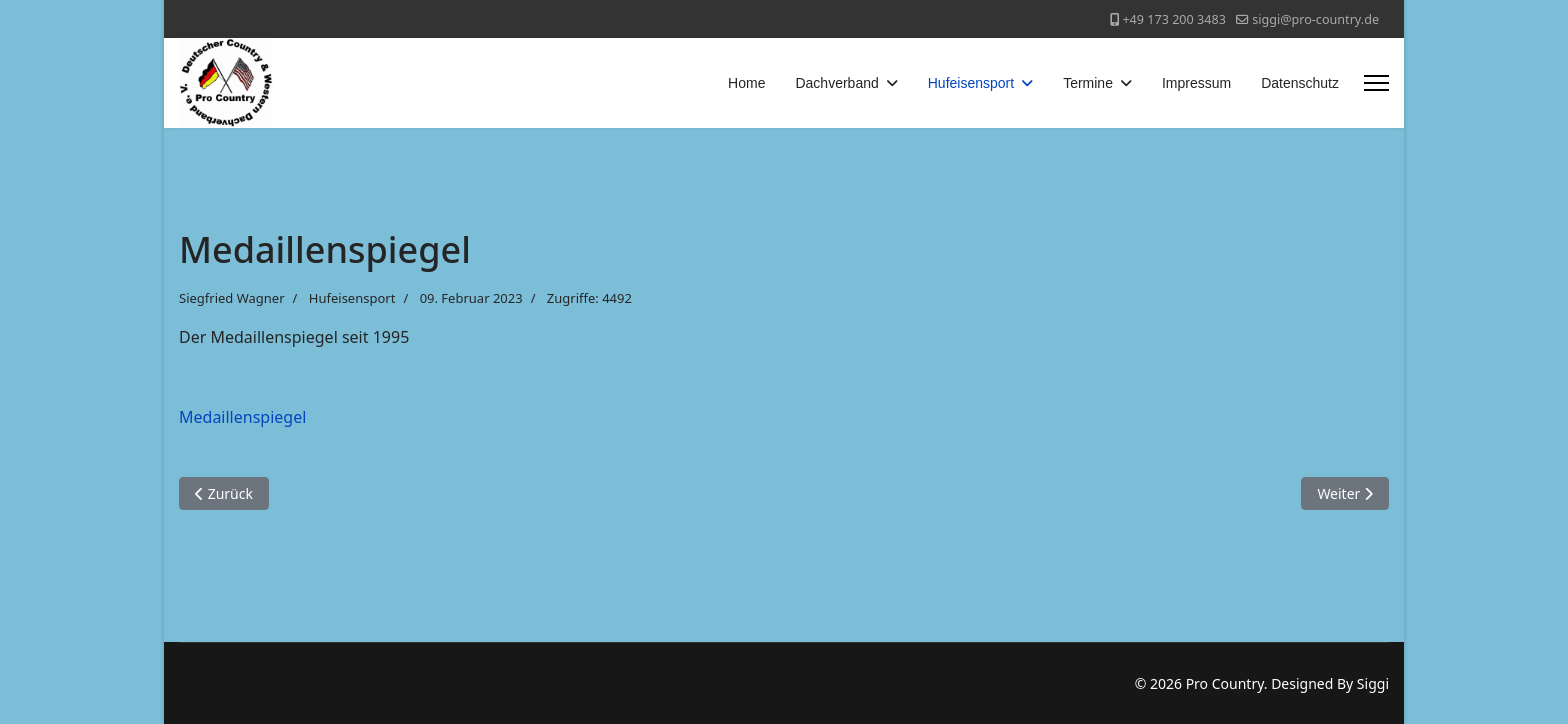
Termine (1088, 83)
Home (746, 83)
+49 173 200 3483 (1173, 19)
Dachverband (836, 83)
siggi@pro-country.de (1315, 19)
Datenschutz (1300, 83)
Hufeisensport (971, 83)
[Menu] (1376, 83)
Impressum (1196, 83)
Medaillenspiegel (242, 417)
